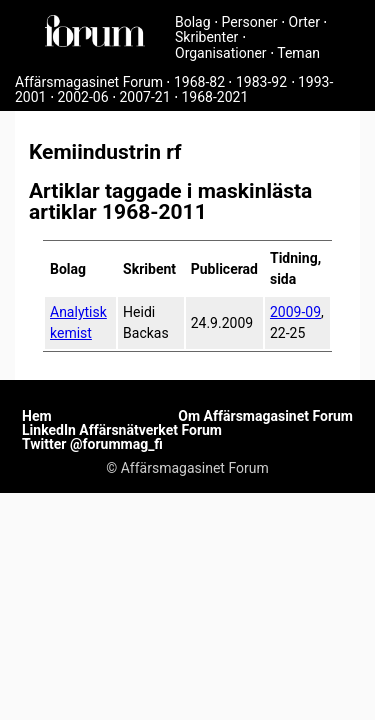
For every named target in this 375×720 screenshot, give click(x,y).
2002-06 (82, 97)
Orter (304, 22)
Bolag (193, 22)
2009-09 (295, 312)
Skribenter (206, 37)
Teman (298, 53)
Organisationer (221, 53)
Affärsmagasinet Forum (89, 82)
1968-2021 (215, 97)
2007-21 (144, 97)
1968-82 (199, 82)
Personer (250, 22)
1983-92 (261, 82)
